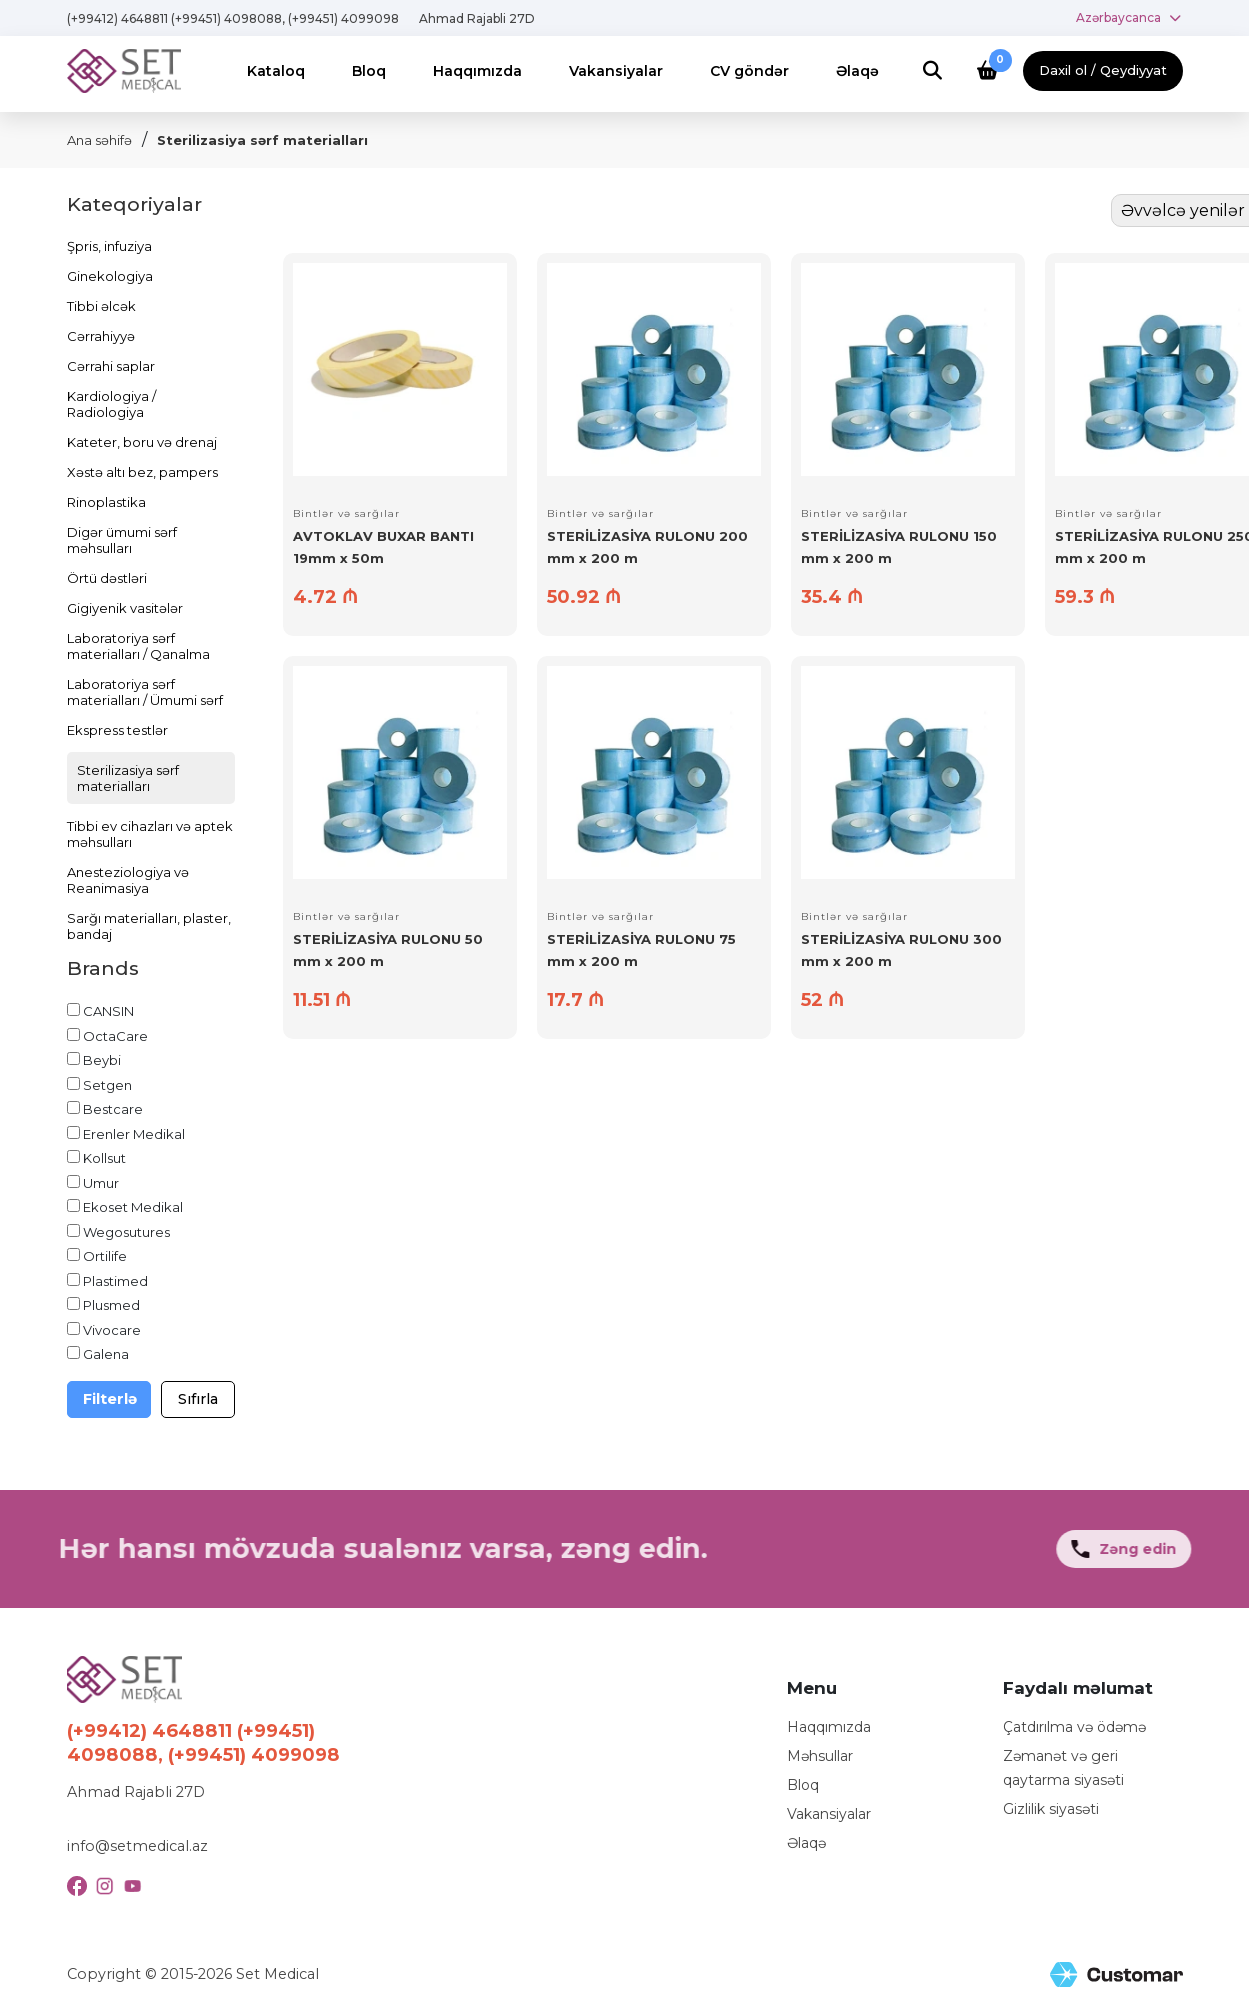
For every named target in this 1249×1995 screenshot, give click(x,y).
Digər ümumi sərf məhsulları (122, 540)
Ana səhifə (99, 140)
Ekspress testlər (117, 730)
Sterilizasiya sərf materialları (262, 140)
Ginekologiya (110, 276)
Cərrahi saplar (111, 366)
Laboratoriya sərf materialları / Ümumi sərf (145, 692)
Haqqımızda (829, 1727)
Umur (101, 1183)
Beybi (102, 1060)
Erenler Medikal (134, 1134)
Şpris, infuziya (109, 246)
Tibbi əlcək (101, 306)
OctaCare (115, 1036)
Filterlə (110, 1399)
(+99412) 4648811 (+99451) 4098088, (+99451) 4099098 (233, 18)
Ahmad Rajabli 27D (477, 18)
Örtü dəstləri (107, 578)
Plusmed (111, 1305)
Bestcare (113, 1109)
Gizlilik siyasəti (1051, 1809)
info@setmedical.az (137, 1846)
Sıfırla (198, 1399)
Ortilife (105, 1256)
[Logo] (124, 70)
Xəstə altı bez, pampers (142, 472)
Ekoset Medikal (133, 1207)
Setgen (107, 1085)
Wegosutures (126, 1232)
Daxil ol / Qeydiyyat (1103, 70)
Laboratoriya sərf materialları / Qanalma (138, 646)
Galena (106, 1354)
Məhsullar (820, 1756)
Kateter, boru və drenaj (142, 442)
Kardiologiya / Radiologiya (111, 404)
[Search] (932, 72)
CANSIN (108, 1011)
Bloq (803, 1785)
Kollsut (104, 1158)
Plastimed (115, 1281)
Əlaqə (806, 1843)
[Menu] (276, 71)
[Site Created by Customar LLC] (1116, 1974)
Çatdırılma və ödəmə (1074, 1727)
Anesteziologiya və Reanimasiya (128, 880)
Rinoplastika (106, 502)
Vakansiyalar (829, 1814)
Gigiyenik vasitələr (125, 608)
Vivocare (112, 1330)
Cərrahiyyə (101, 336)
